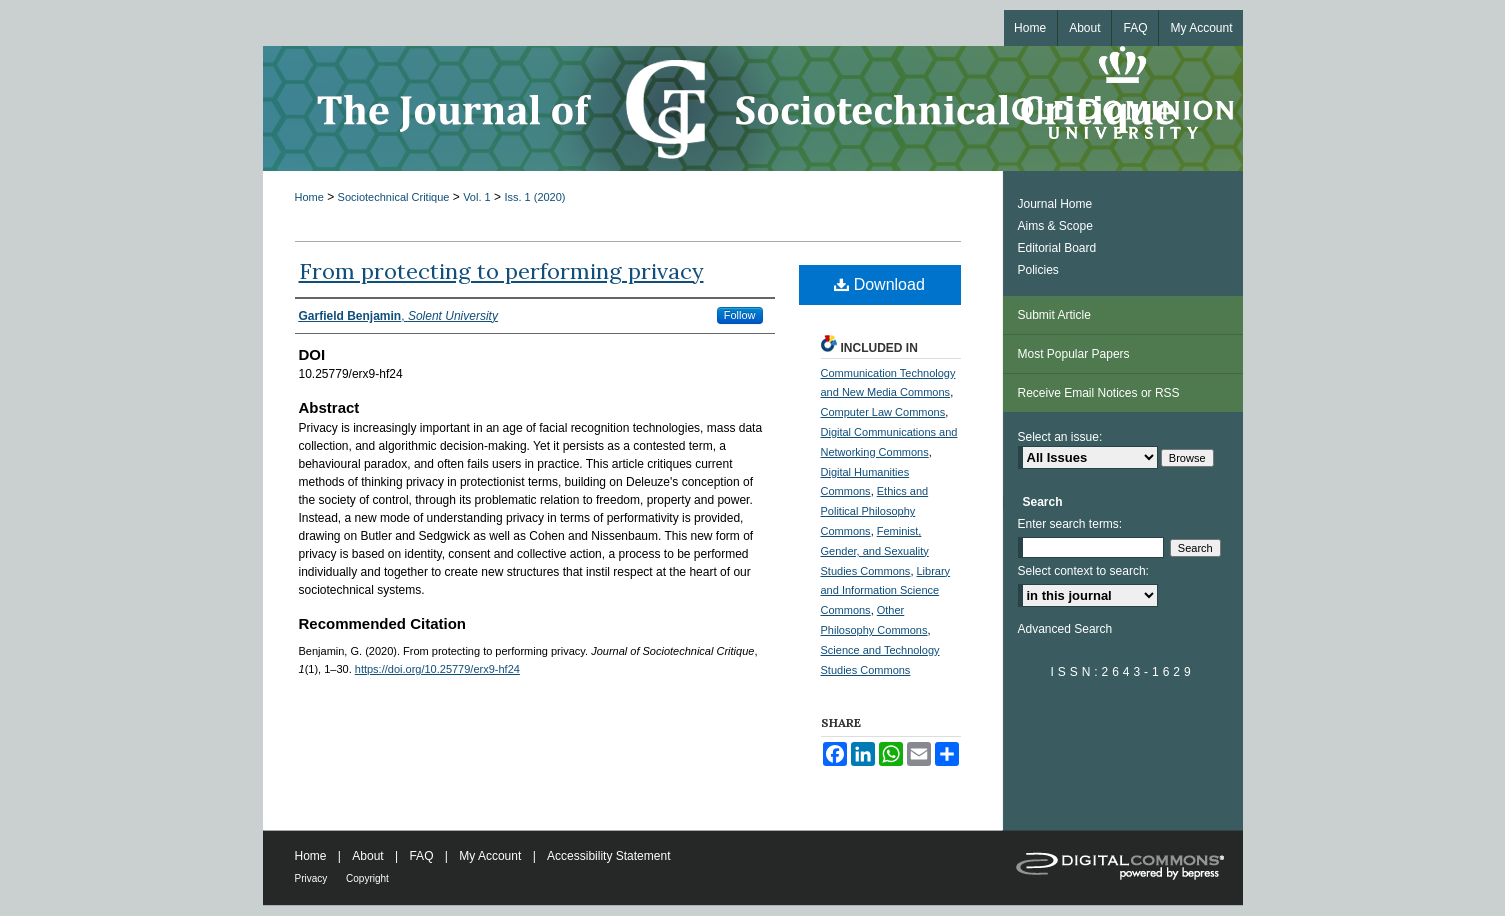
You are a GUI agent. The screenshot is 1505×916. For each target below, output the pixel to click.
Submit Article (1054, 315)
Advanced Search (1065, 629)
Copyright (367, 878)
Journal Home (1055, 204)
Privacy (313, 878)
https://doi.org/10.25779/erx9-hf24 (437, 669)
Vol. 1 (477, 197)
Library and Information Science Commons (886, 591)
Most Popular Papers (1074, 354)
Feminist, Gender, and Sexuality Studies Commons (875, 551)
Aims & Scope (1055, 226)
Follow (740, 315)
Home (309, 197)
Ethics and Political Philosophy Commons (875, 511)
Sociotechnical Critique (394, 197)
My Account (491, 856)
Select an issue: (1060, 437)
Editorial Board (1057, 248)
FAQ (422, 856)
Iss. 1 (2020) (534, 197)
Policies (1038, 270)
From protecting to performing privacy (501, 271)
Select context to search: (1083, 571)
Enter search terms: (1070, 524)
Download (879, 284)
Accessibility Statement (608, 856)
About (369, 856)
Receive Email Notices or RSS (1099, 393)
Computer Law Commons (883, 412)
